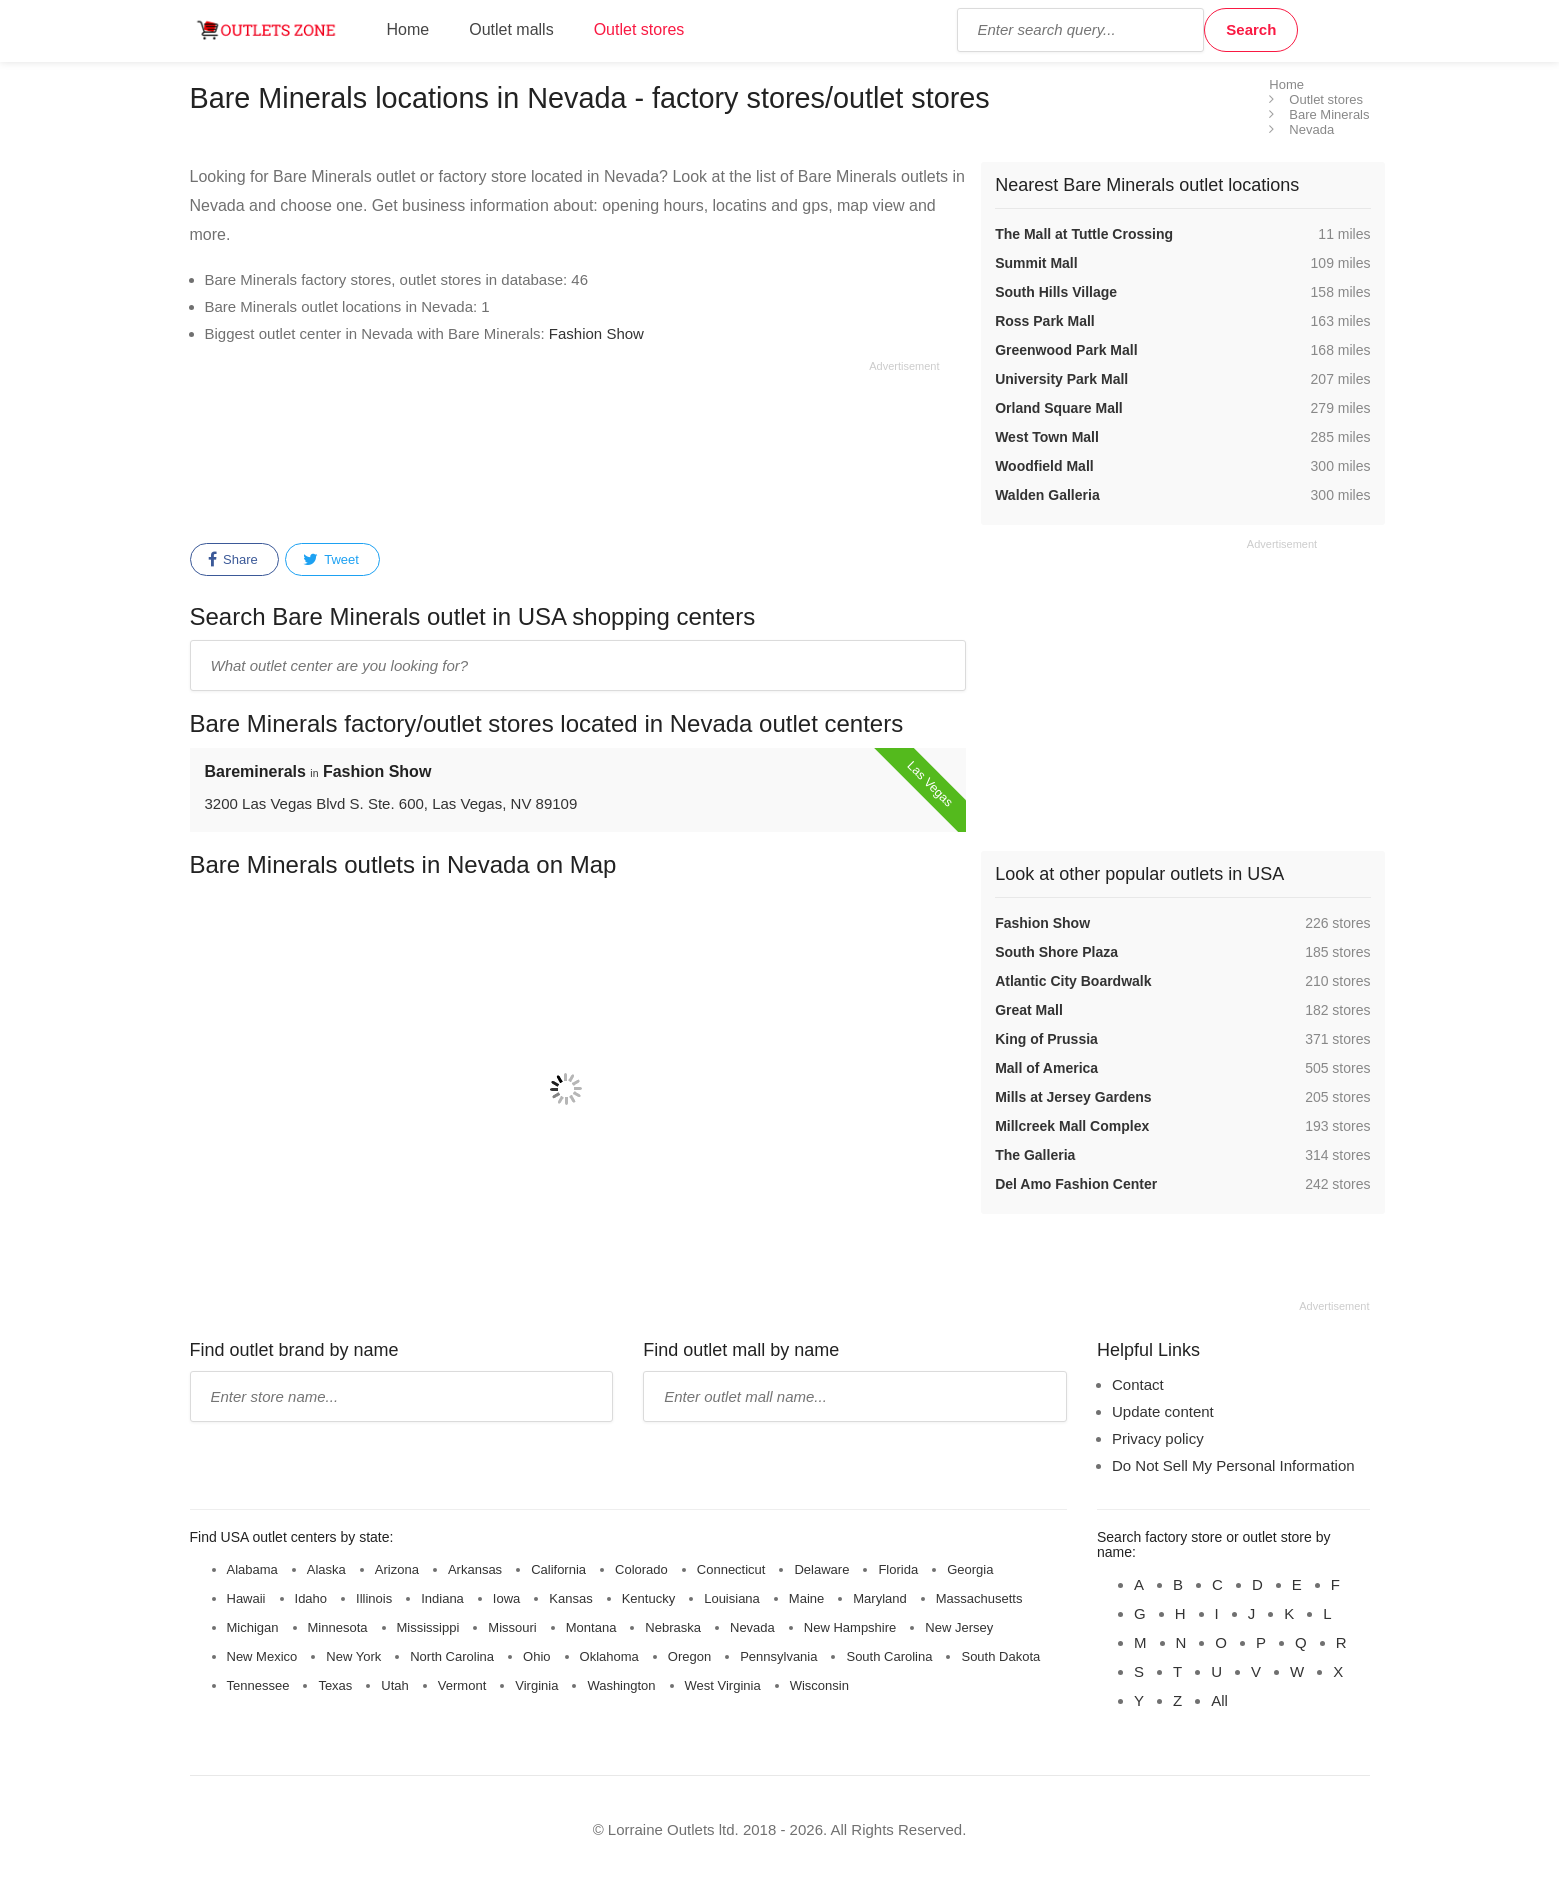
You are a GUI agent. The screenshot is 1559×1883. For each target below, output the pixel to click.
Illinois (374, 1598)
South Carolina (889, 1656)
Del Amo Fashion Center (1076, 1184)
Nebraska (673, 1627)
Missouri (512, 1627)
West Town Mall (1047, 437)
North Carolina (452, 1656)
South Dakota (1000, 1656)
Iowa (506, 1598)
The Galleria (1035, 1155)
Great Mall (1029, 1010)
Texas (335, 1685)
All (1219, 1700)
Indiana (442, 1598)
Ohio (536, 1656)
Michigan (253, 1627)
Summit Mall (1036, 263)
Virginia (536, 1685)
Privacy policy (1158, 1438)
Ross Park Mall (1045, 321)
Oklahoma (609, 1656)
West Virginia (723, 1685)
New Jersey (959, 1627)
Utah (394, 1685)
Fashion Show (596, 333)
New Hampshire (850, 1627)
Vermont (462, 1685)
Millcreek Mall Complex (1072, 1126)
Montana (591, 1627)
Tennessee (258, 1685)
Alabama (252, 1569)
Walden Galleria (1047, 495)
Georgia (970, 1569)
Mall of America (1046, 1068)
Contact (1138, 1384)
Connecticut (731, 1569)
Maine (806, 1598)
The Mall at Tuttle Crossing (1084, 234)
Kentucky (648, 1598)
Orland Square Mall (1059, 408)
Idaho (311, 1598)
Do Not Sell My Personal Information (1233, 1465)
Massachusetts (979, 1598)
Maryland (879, 1598)
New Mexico (262, 1656)
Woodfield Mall (1044, 466)
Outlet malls (511, 29)
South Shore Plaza (1056, 952)
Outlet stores (639, 29)
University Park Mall (1061, 379)
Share (233, 560)
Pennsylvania (778, 1656)
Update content (1163, 1411)
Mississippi (428, 1627)
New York (353, 1656)
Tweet (331, 560)
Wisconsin (819, 1685)
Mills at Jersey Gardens (1073, 1097)
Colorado (641, 1569)
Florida (898, 1569)
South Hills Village (1056, 292)
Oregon (689, 1656)
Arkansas (475, 1569)
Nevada (752, 1627)
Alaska (326, 1569)
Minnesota (338, 1627)
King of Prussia (1046, 1039)
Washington (621, 1685)
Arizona (397, 1569)
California (558, 1569)
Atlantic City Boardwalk (1073, 981)
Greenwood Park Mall (1066, 350)
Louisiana (732, 1598)
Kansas (570, 1598)
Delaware (821, 1569)
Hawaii (246, 1598)
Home (408, 29)
